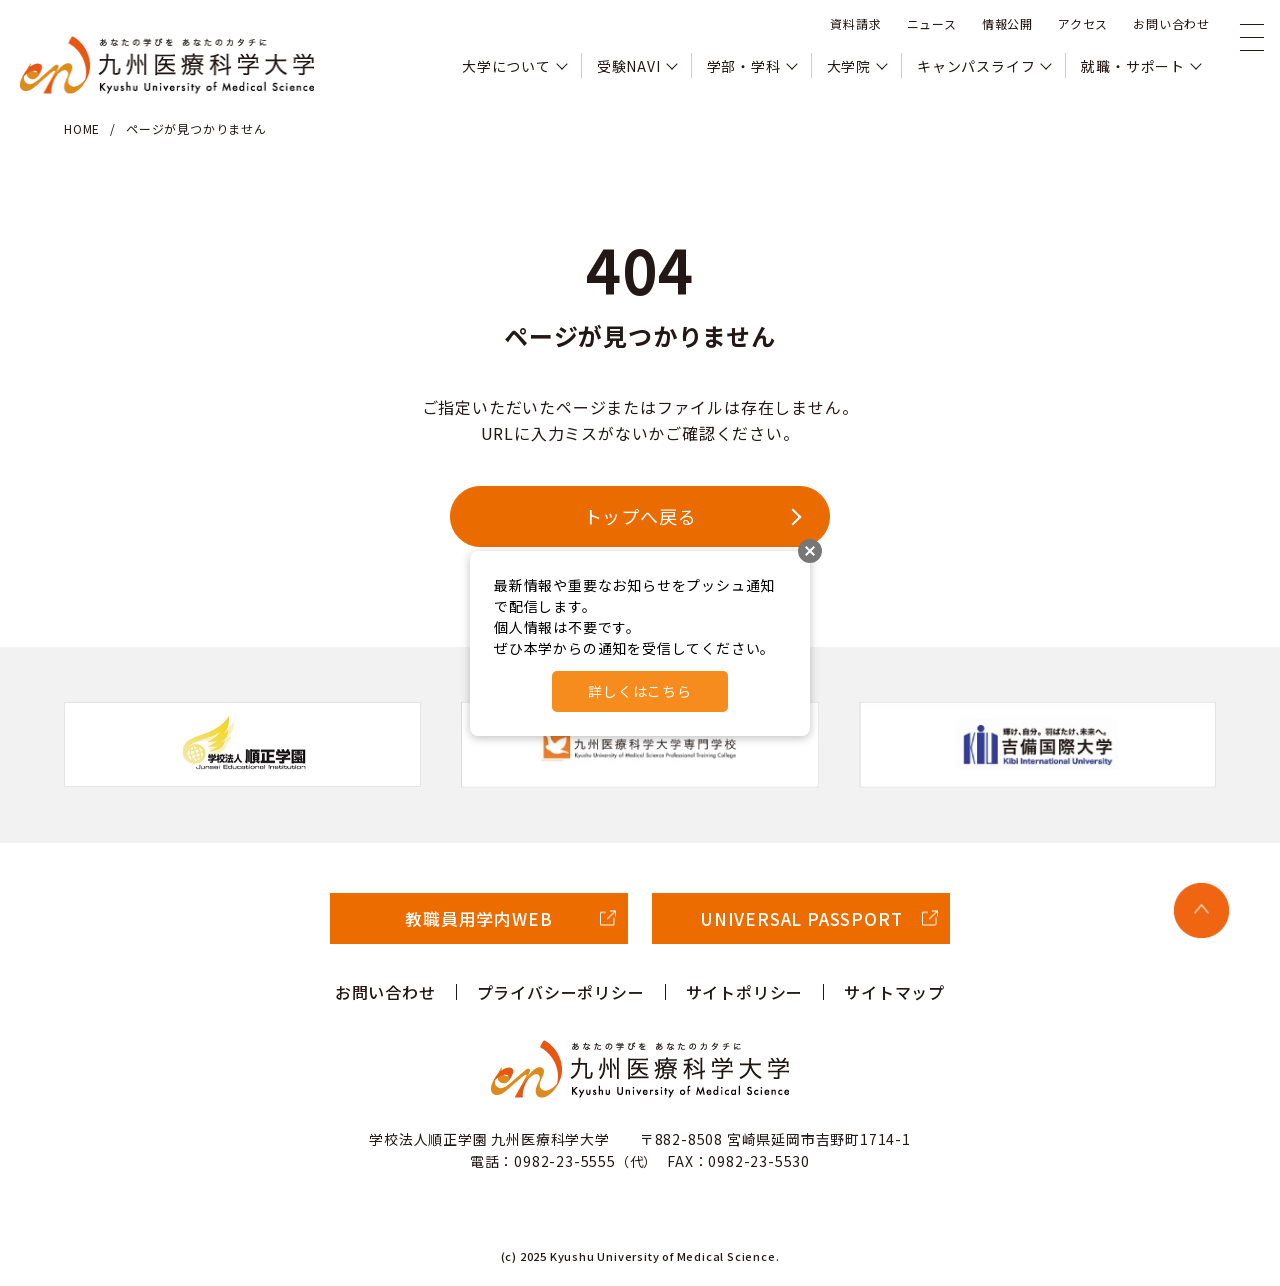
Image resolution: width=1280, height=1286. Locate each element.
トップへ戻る (640, 516)
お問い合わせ (1171, 23)
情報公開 (1007, 23)
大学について (506, 66)
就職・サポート (1133, 66)
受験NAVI (629, 66)
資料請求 (855, 23)
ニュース (932, 23)
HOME (82, 128)
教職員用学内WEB (478, 918)
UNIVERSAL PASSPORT (801, 918)
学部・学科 (744, 66)
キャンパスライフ (976, 66)
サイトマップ (894, 992)
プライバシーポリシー (561, 992)
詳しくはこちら (640, 691)
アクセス (1083, 23)
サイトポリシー (745, 992)
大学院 (849, 66)
